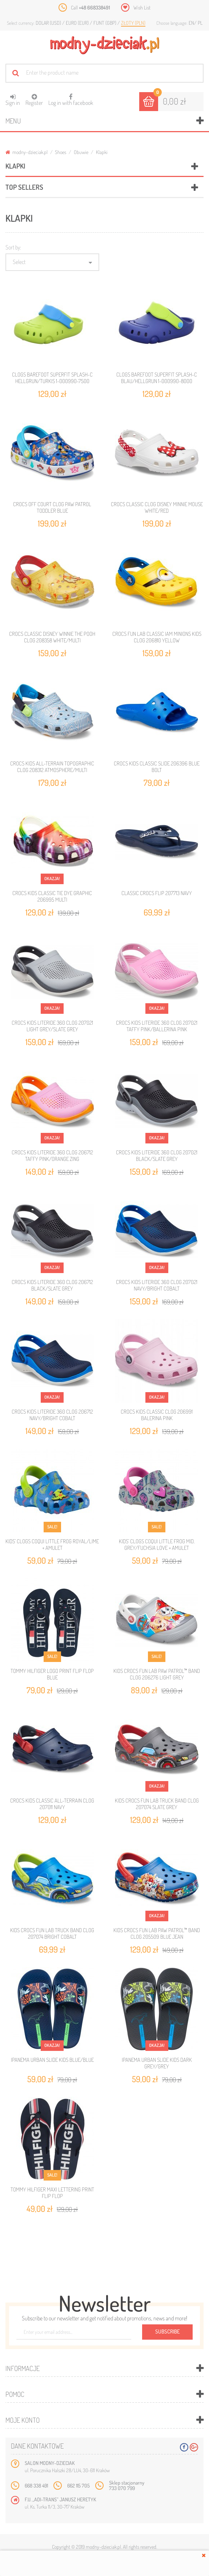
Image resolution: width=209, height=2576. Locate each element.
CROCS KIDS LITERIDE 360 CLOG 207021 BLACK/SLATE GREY (156, 1155)
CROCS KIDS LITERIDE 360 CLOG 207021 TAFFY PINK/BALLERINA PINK (156, 1026)
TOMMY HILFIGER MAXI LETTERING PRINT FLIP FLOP (52, 2192)
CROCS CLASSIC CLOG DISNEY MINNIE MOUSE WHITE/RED (157, 507)
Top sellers (24, 187)
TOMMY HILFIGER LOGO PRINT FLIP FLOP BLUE (52, 1674)
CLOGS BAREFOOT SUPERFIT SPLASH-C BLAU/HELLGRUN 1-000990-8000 (156, 378)
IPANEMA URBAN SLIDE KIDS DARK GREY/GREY (157, 2063)
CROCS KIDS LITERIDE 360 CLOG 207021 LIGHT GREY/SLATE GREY (52, 1026)
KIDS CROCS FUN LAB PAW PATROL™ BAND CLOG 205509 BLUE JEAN (156, 1933)
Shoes (60, 152)
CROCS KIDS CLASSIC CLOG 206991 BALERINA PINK (157, 1415)
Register (34, 100)
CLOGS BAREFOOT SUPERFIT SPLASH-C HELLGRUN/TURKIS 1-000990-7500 (52, 378)
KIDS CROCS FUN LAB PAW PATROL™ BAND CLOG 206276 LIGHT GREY (156, 1674)
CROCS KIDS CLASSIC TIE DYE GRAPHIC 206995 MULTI (52, 896)
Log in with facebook (70, 97)
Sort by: (13, 247)
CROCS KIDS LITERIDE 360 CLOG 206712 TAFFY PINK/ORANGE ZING (52, 1155)
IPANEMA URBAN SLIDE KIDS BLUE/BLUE (52, 2059)
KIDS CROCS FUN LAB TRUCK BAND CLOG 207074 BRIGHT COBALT (52, 1933)
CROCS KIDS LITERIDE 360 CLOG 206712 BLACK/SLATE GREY (52, 1285)
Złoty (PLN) (133, 23)
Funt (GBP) (105, 23)
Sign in (12, 100)
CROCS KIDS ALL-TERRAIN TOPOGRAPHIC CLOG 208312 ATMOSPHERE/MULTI (52, 766)
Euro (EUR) (78, 23)
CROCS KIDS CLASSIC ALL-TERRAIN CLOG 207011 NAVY (52, 1804)
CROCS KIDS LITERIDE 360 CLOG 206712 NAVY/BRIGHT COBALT (52, 1415)
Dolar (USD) (49, 23)
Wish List (141, 7)
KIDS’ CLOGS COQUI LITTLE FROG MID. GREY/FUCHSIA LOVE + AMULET (156, 1544)
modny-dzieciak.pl (26, 152)
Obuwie (81, 152)
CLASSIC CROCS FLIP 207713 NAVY (156, 893)
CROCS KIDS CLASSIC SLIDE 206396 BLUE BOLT (157, 766)
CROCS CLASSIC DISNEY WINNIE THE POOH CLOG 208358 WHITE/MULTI (52, 637)
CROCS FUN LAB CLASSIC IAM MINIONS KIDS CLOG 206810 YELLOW (156, 637)
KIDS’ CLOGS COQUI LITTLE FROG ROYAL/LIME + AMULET (52, 1544)
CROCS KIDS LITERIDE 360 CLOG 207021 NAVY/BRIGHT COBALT (156, 1285)
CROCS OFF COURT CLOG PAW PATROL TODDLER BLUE (52, 507)
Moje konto (22, 2420)
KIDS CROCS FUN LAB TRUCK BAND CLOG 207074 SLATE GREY (157, 1804)
